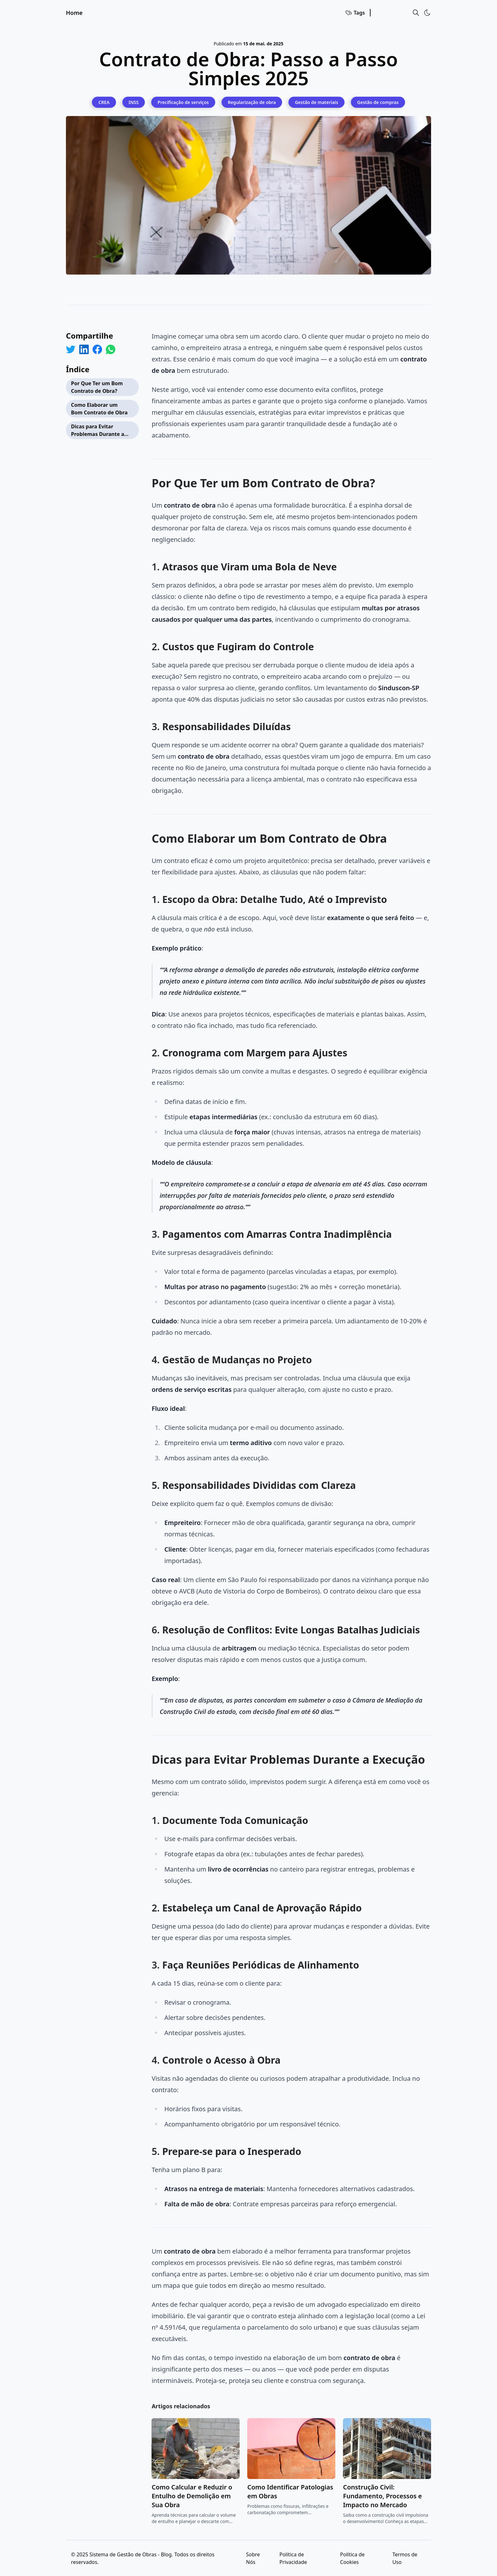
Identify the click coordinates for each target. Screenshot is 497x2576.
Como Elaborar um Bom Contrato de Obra (99, 408)
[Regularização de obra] (252, 102)
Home (74, 12)
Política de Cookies (352, 2558)
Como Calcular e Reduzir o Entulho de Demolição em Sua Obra (192, 2496)
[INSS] (133, 102)
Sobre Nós (253, 2558)
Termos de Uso (404, 2558)
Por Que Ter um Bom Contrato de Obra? (97, 387)
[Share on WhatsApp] (110, 349)
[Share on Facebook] (97, 349)
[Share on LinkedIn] (84, 349)
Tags (355, 12)
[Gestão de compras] (378, 102)
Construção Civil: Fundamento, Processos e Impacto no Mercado (382, 2496)
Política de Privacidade (293, 2558)
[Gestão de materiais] (316, 102)
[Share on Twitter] (70, 349)
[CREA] (104, 102)
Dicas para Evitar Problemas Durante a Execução (97, 431)
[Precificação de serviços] (183, 102)
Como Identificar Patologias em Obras (290, 2491)
